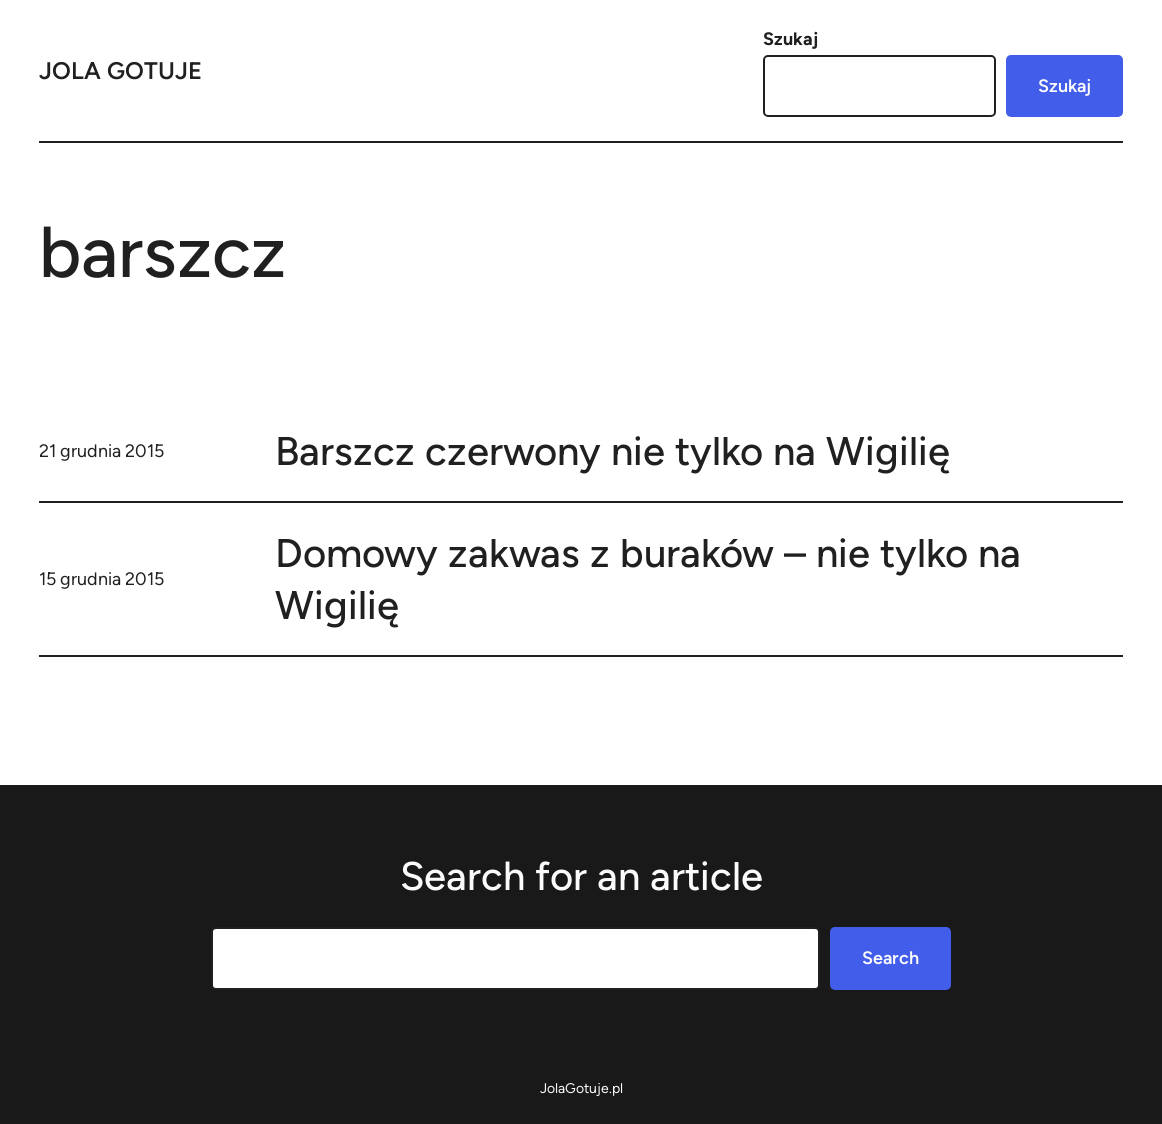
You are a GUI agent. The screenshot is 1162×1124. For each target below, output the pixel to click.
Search (890, 958)
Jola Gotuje (120, 70)
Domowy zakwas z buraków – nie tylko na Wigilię (648, 579)
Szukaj (790, 39)
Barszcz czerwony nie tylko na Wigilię (612, 451)
